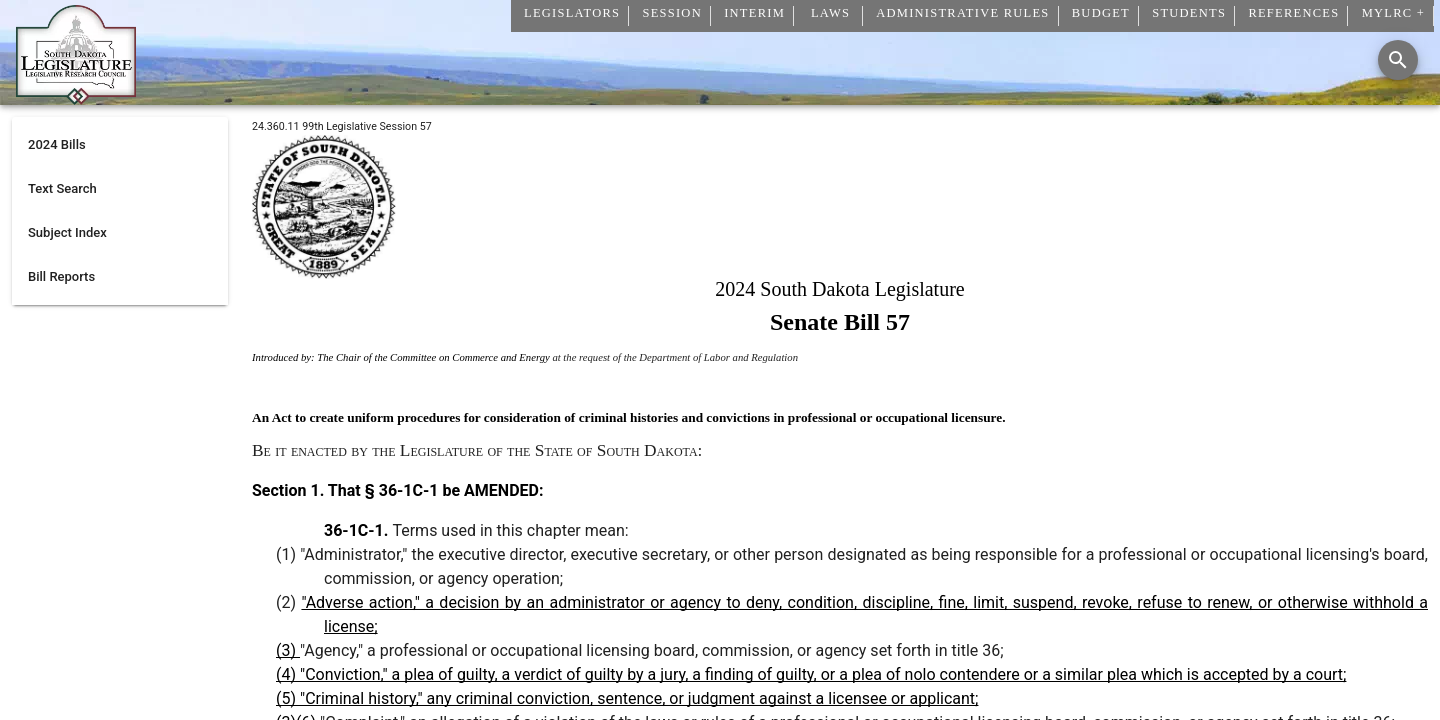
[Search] (1398, 60)
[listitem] (120, 145)
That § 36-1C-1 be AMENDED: (433, 490)
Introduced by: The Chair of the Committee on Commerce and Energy (401, 357)
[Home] (76, 97)
